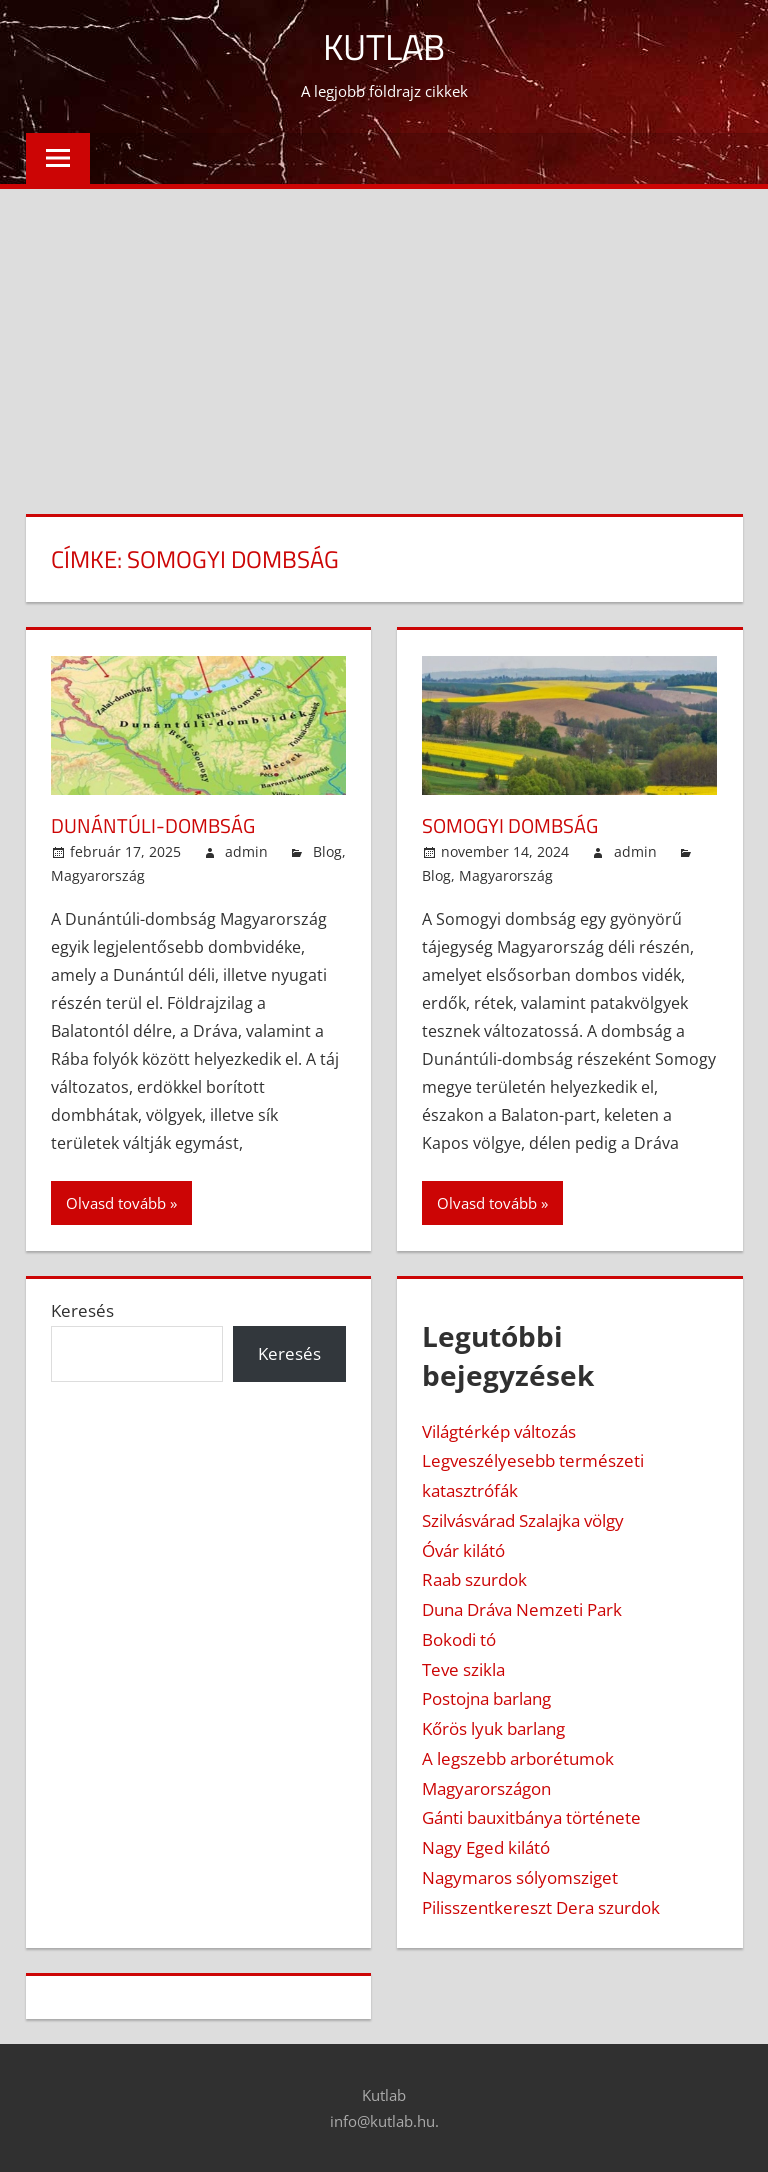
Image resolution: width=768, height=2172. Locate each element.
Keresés (82, 1310)
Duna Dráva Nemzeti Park (522, 1609)
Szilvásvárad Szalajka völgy (523, 1520)
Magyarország (98, 875)
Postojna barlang (486, 1698)
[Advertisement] (384, 339)
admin (246, 851)
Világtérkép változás (499, 1431)
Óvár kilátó (463, 1550)
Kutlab (384, 46)
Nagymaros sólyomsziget (520, 1877)
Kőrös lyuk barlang (493, 1728)
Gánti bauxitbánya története (531, 1817)
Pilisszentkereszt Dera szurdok (541, 1907)
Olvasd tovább (116, 1203)
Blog (327, 851)
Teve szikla (463, 1669)
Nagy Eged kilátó (486, 1847)
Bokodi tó (459, 1639)
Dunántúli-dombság (153, 825)
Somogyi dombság (510, 825)
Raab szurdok (474, 1579)
